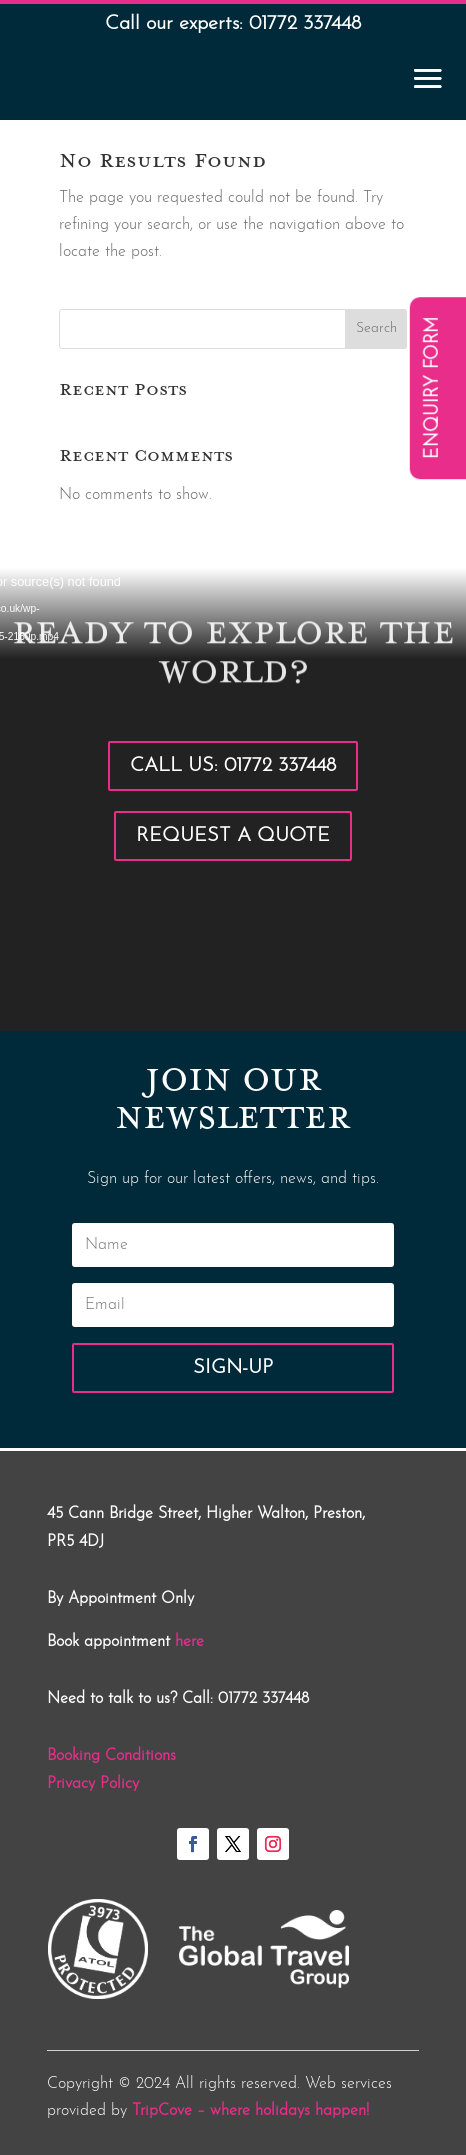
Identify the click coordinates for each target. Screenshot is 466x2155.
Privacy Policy (93, 1784)
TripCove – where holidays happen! (250, 2111)
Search (376, 328)
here (189, 1642)
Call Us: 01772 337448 (233, 766)
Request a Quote (233, 836)
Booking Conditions (111, 1756)
